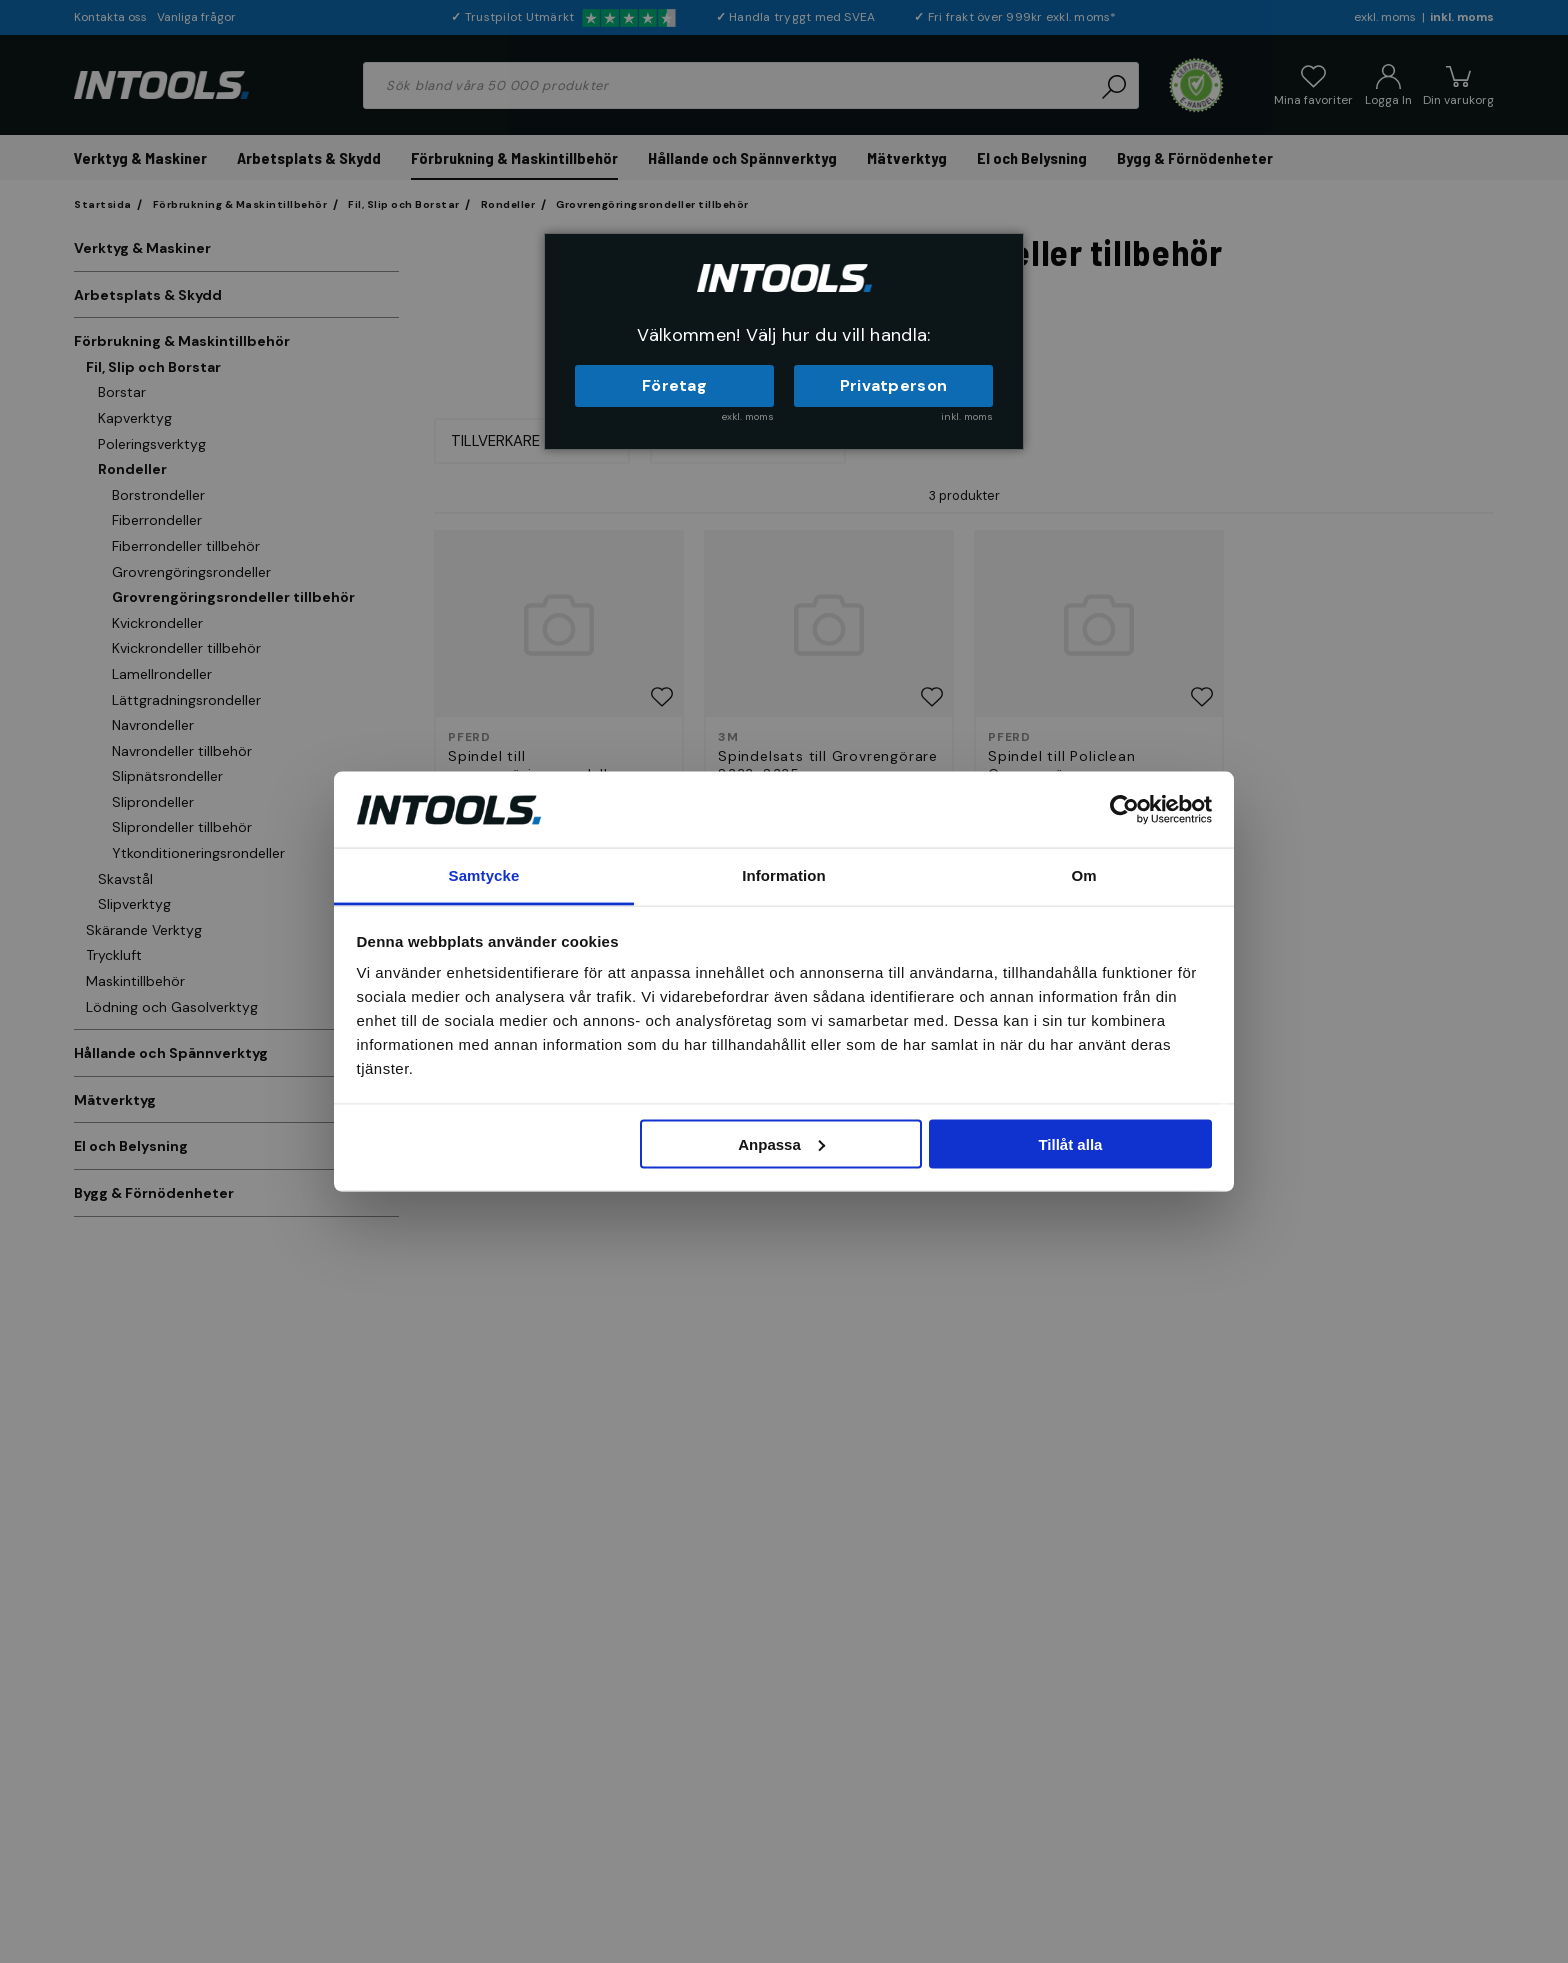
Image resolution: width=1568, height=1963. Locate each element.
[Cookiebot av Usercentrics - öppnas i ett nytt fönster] (1124, 809)
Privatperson (894, 385)
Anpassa (781, 1143)
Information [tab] (784, 875)
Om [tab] (1083, 875)
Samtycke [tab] (484, 875)
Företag (674, 385)
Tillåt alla (1070, 1143)
